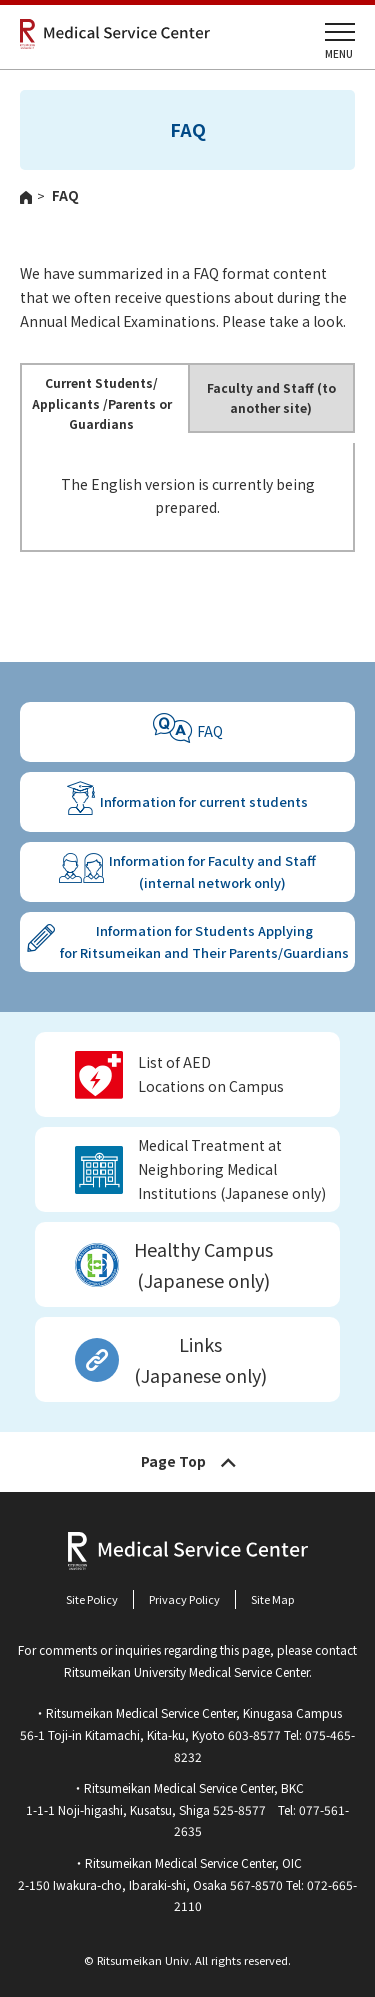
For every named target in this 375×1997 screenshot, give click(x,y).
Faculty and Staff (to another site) (271, 397)
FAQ (210, 731)
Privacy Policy (184, 1599)
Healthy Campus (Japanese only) (203, 1264)
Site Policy (92, 1599)
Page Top (173, 1461)
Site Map (272, 1599)
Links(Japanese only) (200, 1359)
